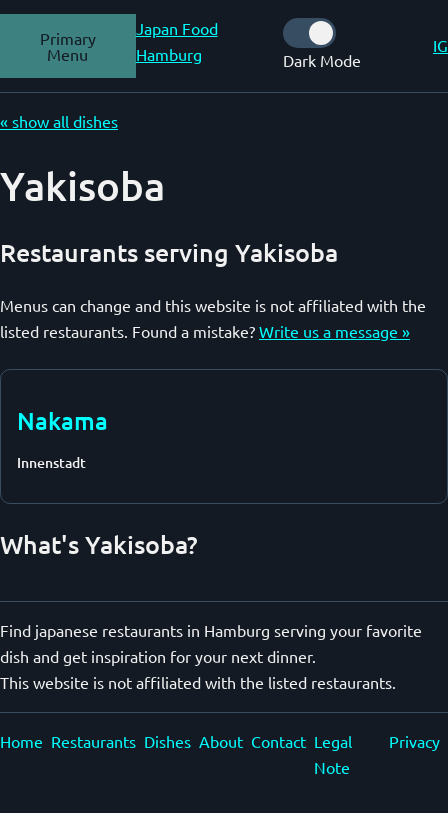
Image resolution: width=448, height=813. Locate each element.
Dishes (167, 741)
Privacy (414, 741)
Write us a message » (334, 331)
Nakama (62, 420)
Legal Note (333, 754)
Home (21, 741)
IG (440, 45)
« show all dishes (59, 121)
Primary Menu (68, 46)
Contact (278, 741)
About (221, 741)
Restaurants (93, 741)
